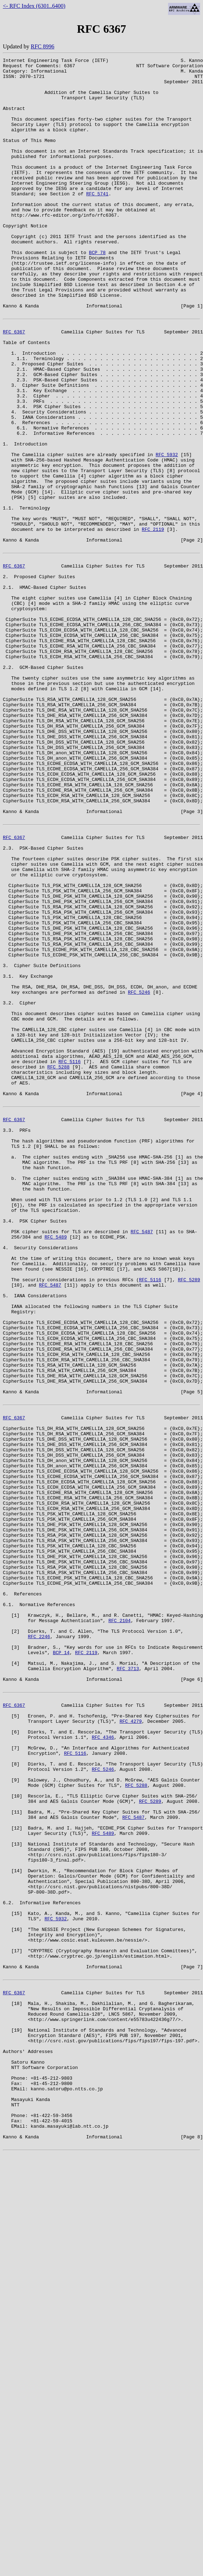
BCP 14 (61, 1962)
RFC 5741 (97, 221)
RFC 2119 (153, 622)
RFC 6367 (14, 385)
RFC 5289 (189, 1516)
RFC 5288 (58, 1263)
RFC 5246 (139, 1173)
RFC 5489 (56, 1465)
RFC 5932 (167, 532)
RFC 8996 (42, 46)
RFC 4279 (131, 2042)
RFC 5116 (69, 1256)
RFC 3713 (128, 1981)
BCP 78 (97, 292)
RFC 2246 (39, 1942)
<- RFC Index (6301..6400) (34, 6)
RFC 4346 (103, 2061)
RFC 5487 (142, 1459)
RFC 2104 (119, 1923)
